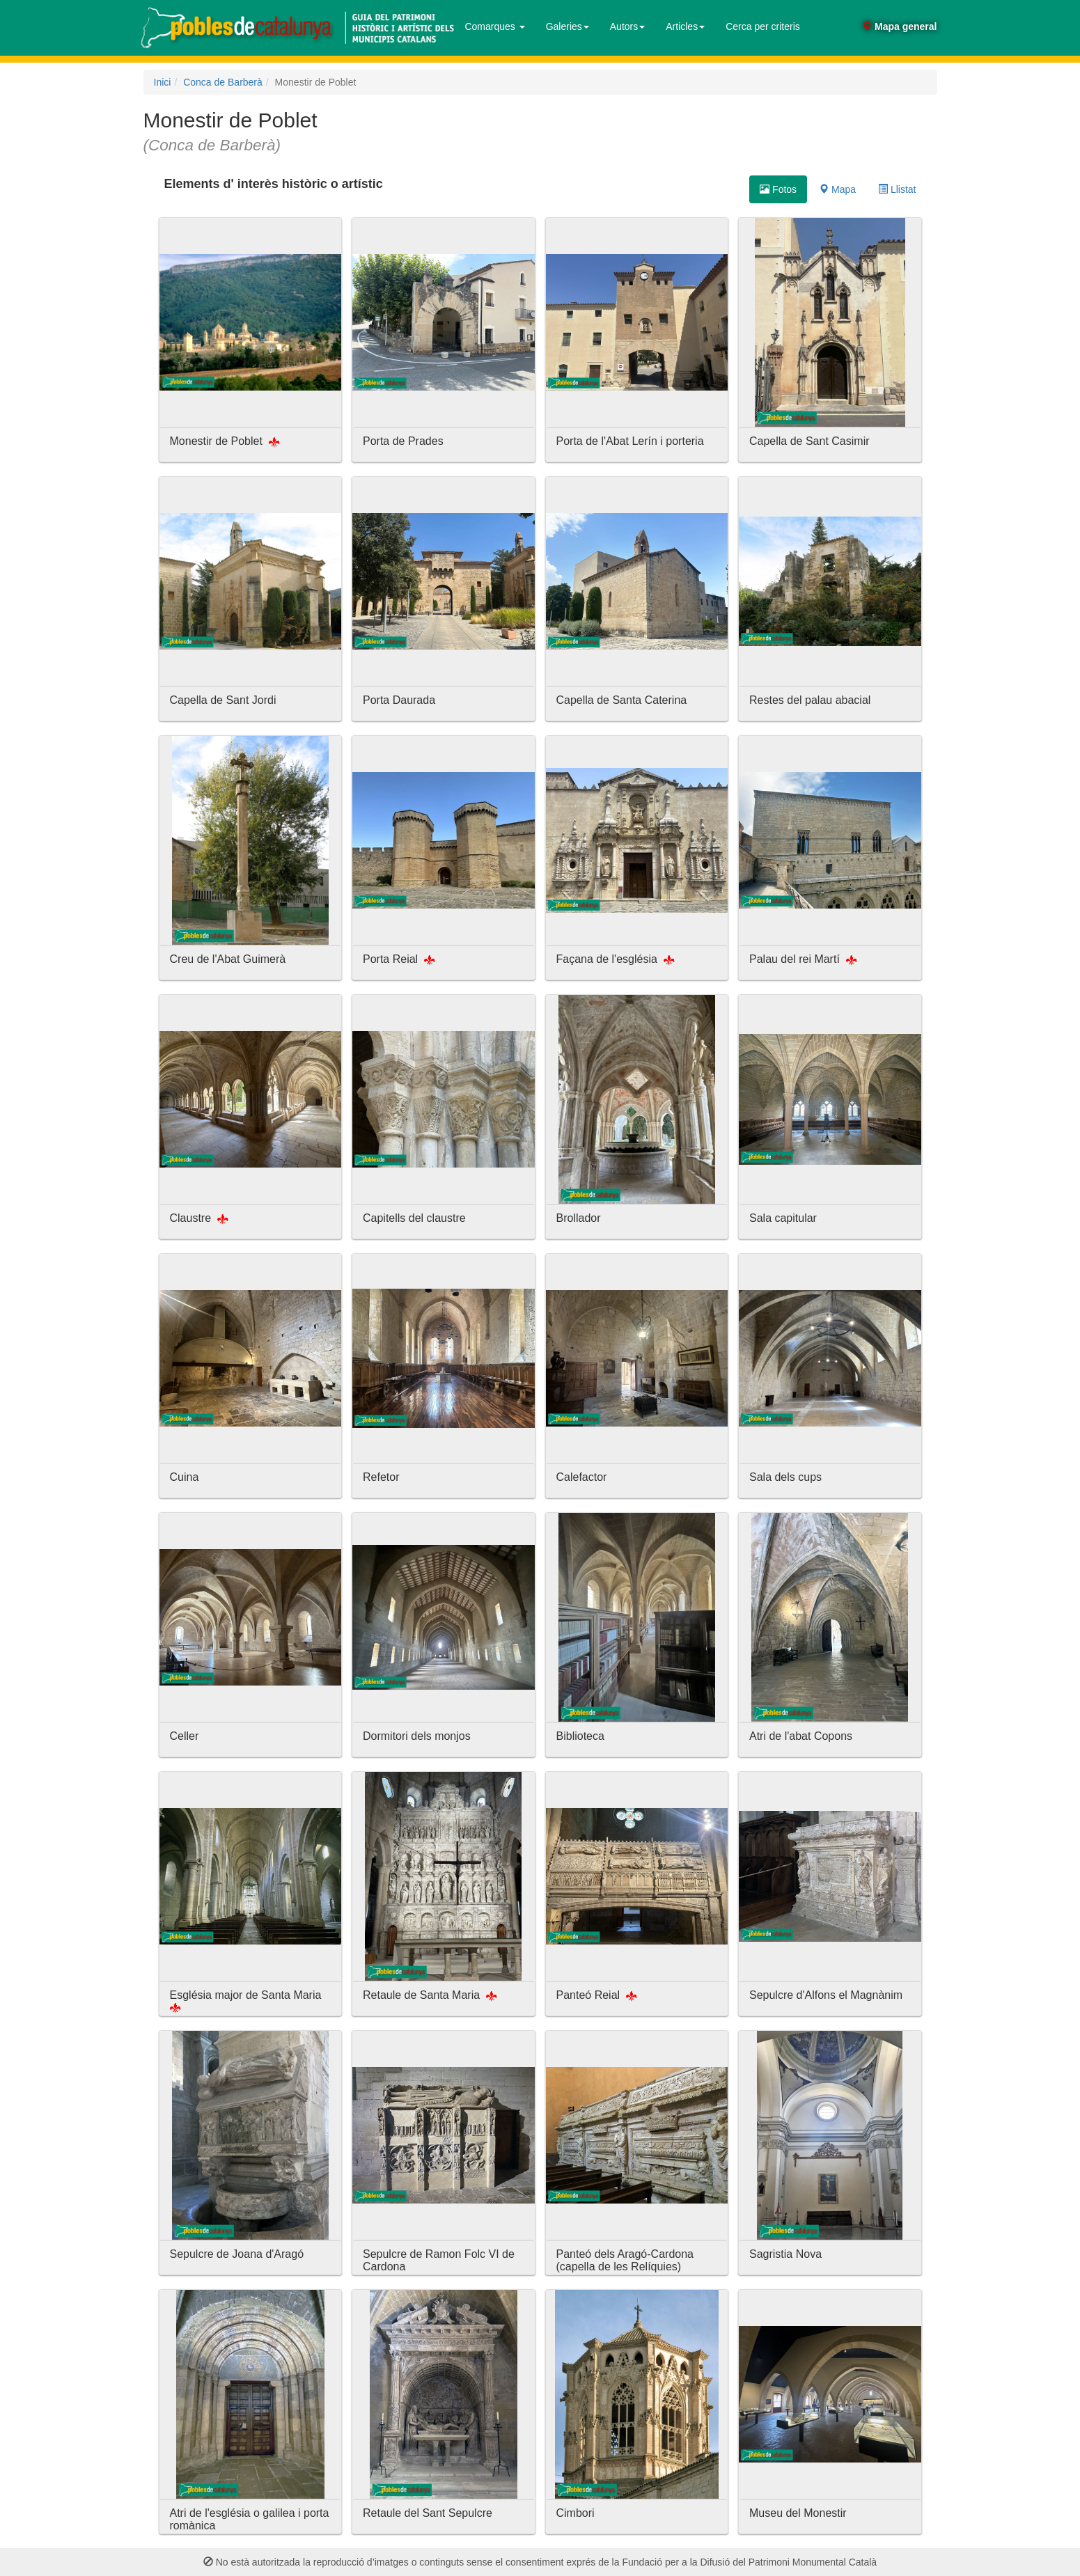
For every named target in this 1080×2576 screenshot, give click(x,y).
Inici (162, 82)
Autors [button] (627, 26)
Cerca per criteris (763, 26)
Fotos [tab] (778, 189)
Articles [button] (685, 26)
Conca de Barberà (223, 82)
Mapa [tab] (837, 189)
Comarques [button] (494, 26)
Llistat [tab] (897, 189)
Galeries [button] (567, 26)
